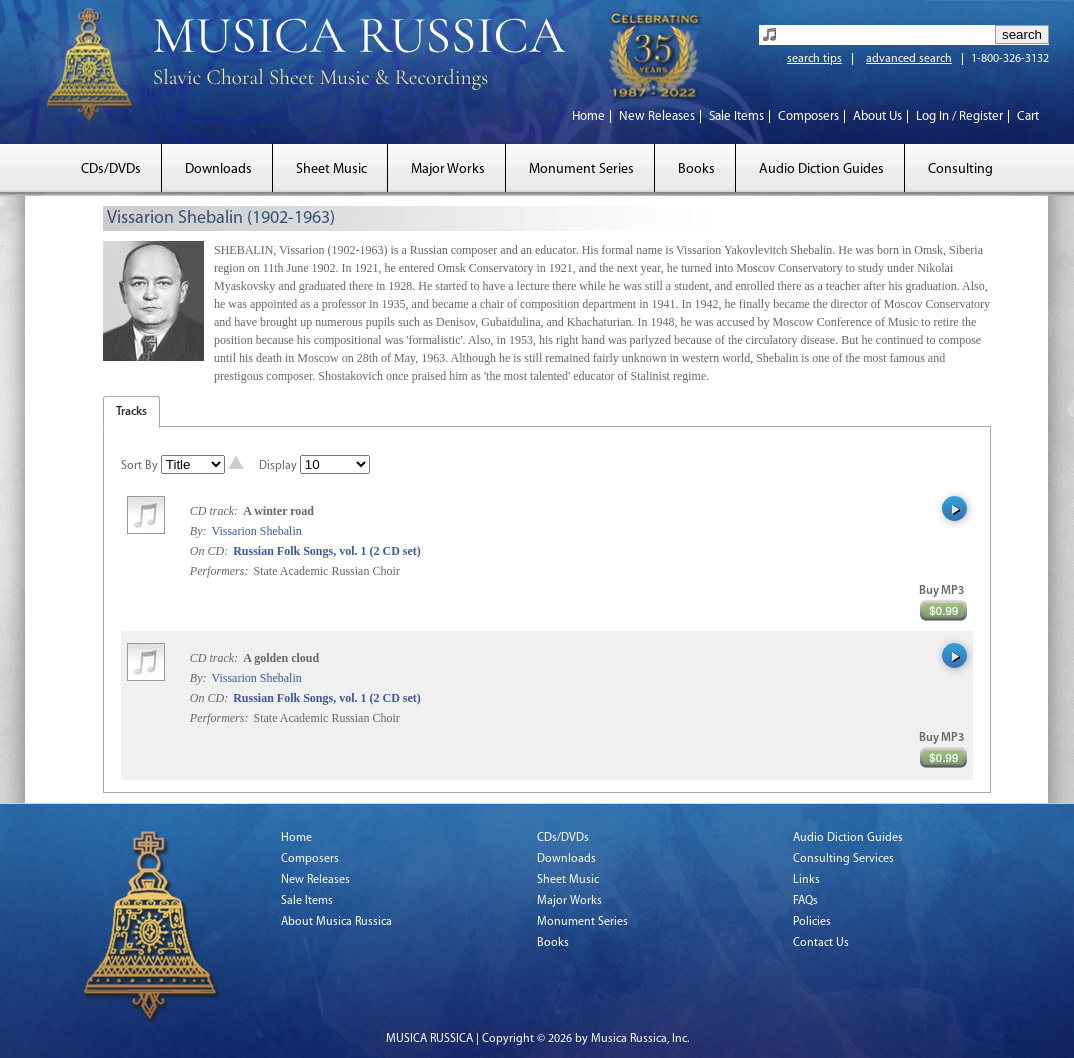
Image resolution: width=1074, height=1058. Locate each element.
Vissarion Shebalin (256, 531)
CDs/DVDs (111, 169)
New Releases (657, 116)
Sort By (139, 466)
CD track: (215, 511)
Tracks (131, 412)
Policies (812, 922)
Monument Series (581, 169)
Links (806, 880)
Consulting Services (843, 859)
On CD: (209, 551)
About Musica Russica (336, 922)
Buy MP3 (941, 591)
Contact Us (821, 943)
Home (588, 116)
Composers (808, 116)
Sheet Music (331, 169)
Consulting (960, 169)
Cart (1028, 116)
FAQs (805, 901)
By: (200, 531)
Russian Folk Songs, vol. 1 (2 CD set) (327, 551)
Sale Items (736, 116)
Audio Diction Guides (821, 169)
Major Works (448, 169)
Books (696, 169)
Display (278, 466)
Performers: (219, 571)
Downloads (218, 169)
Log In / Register (959, 116)
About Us (877, 116)
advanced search (909, 59)
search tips (814, 59)
